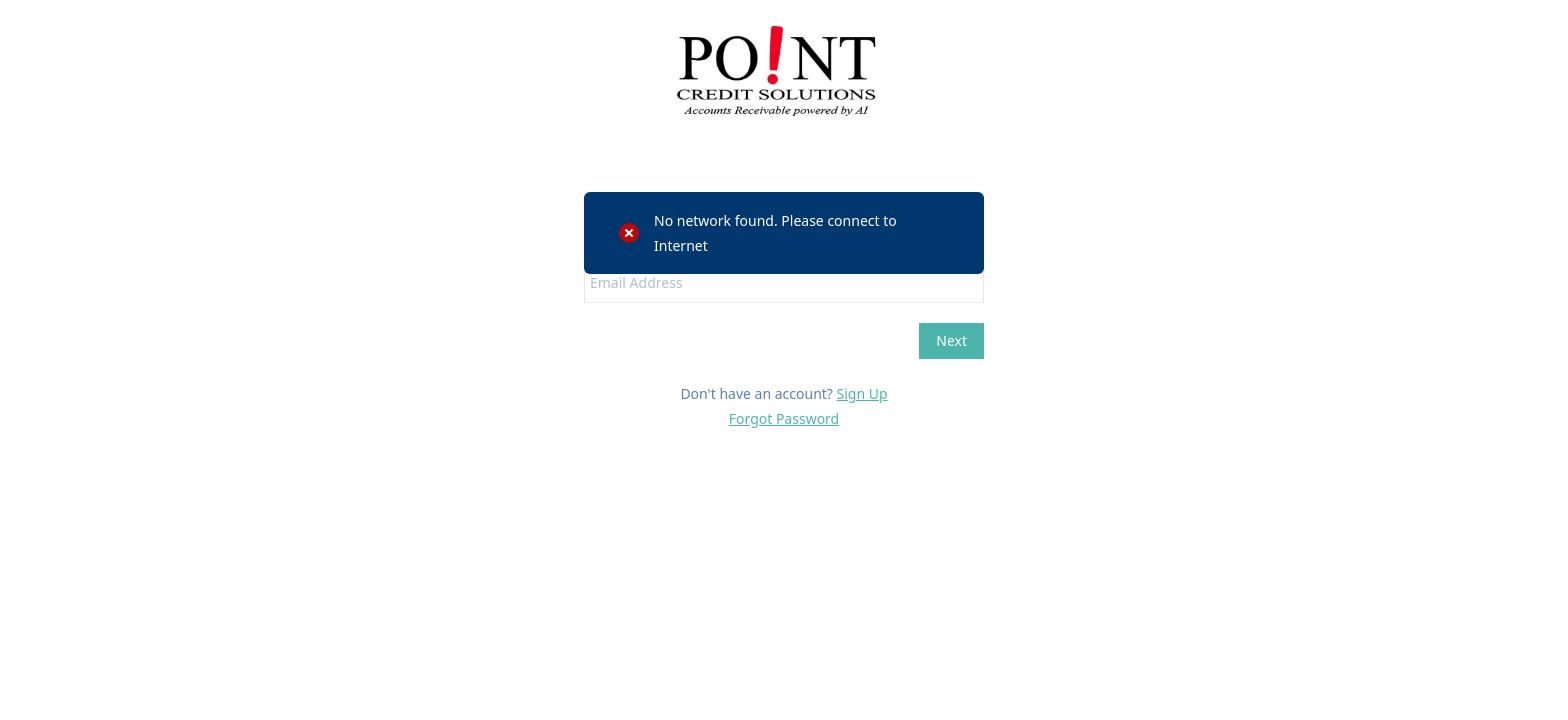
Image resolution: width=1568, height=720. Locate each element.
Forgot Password (784, 418)
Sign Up (862, 393)
